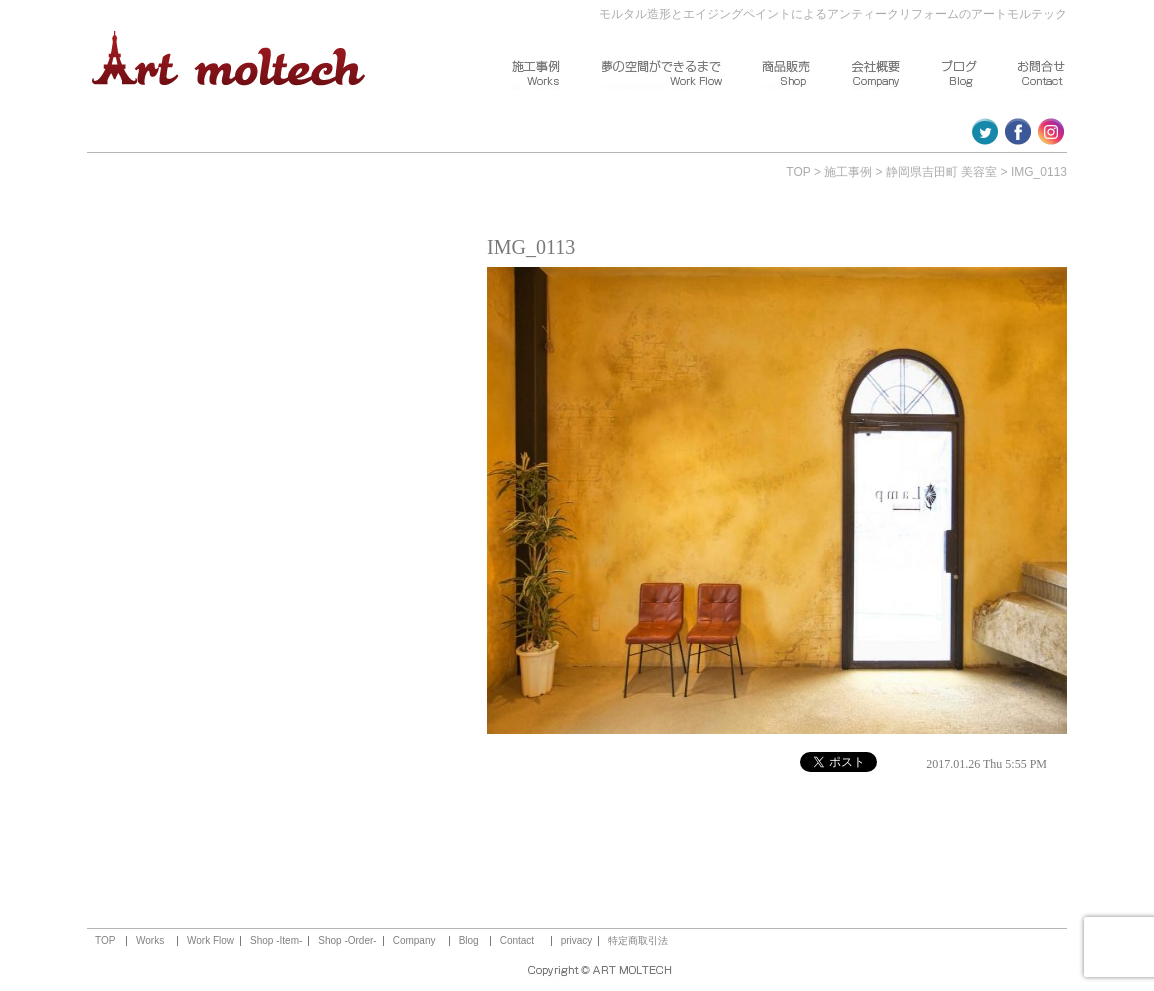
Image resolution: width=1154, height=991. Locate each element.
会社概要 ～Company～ (877, 75)
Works (150, 941)
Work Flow (210, 941)
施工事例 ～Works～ (537, 75)
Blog (469, 941)
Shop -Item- (276, 941)
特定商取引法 (638, 941)
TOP (798, 172)
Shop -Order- (347, 941)
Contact (517, 941)
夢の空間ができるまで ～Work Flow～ (662, 75)
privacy (577, 941)
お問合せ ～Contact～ (1042, 75)
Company (414, 941)
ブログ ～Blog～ (959, 75)
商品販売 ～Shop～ (787, 75)
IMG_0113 (1039, 172)
